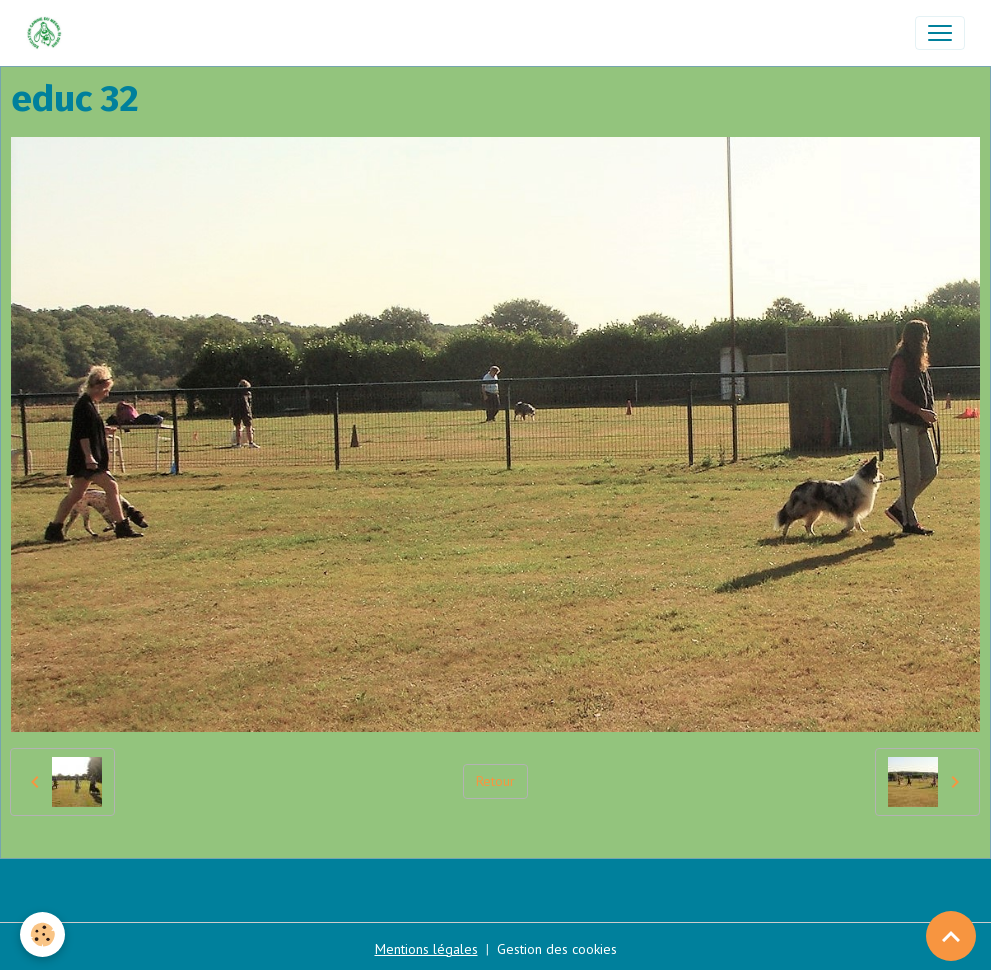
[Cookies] (42, 934)
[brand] (48, 33)
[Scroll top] (951, 936)
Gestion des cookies (557, 949)
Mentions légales (426, 949)
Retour (495, 781)
